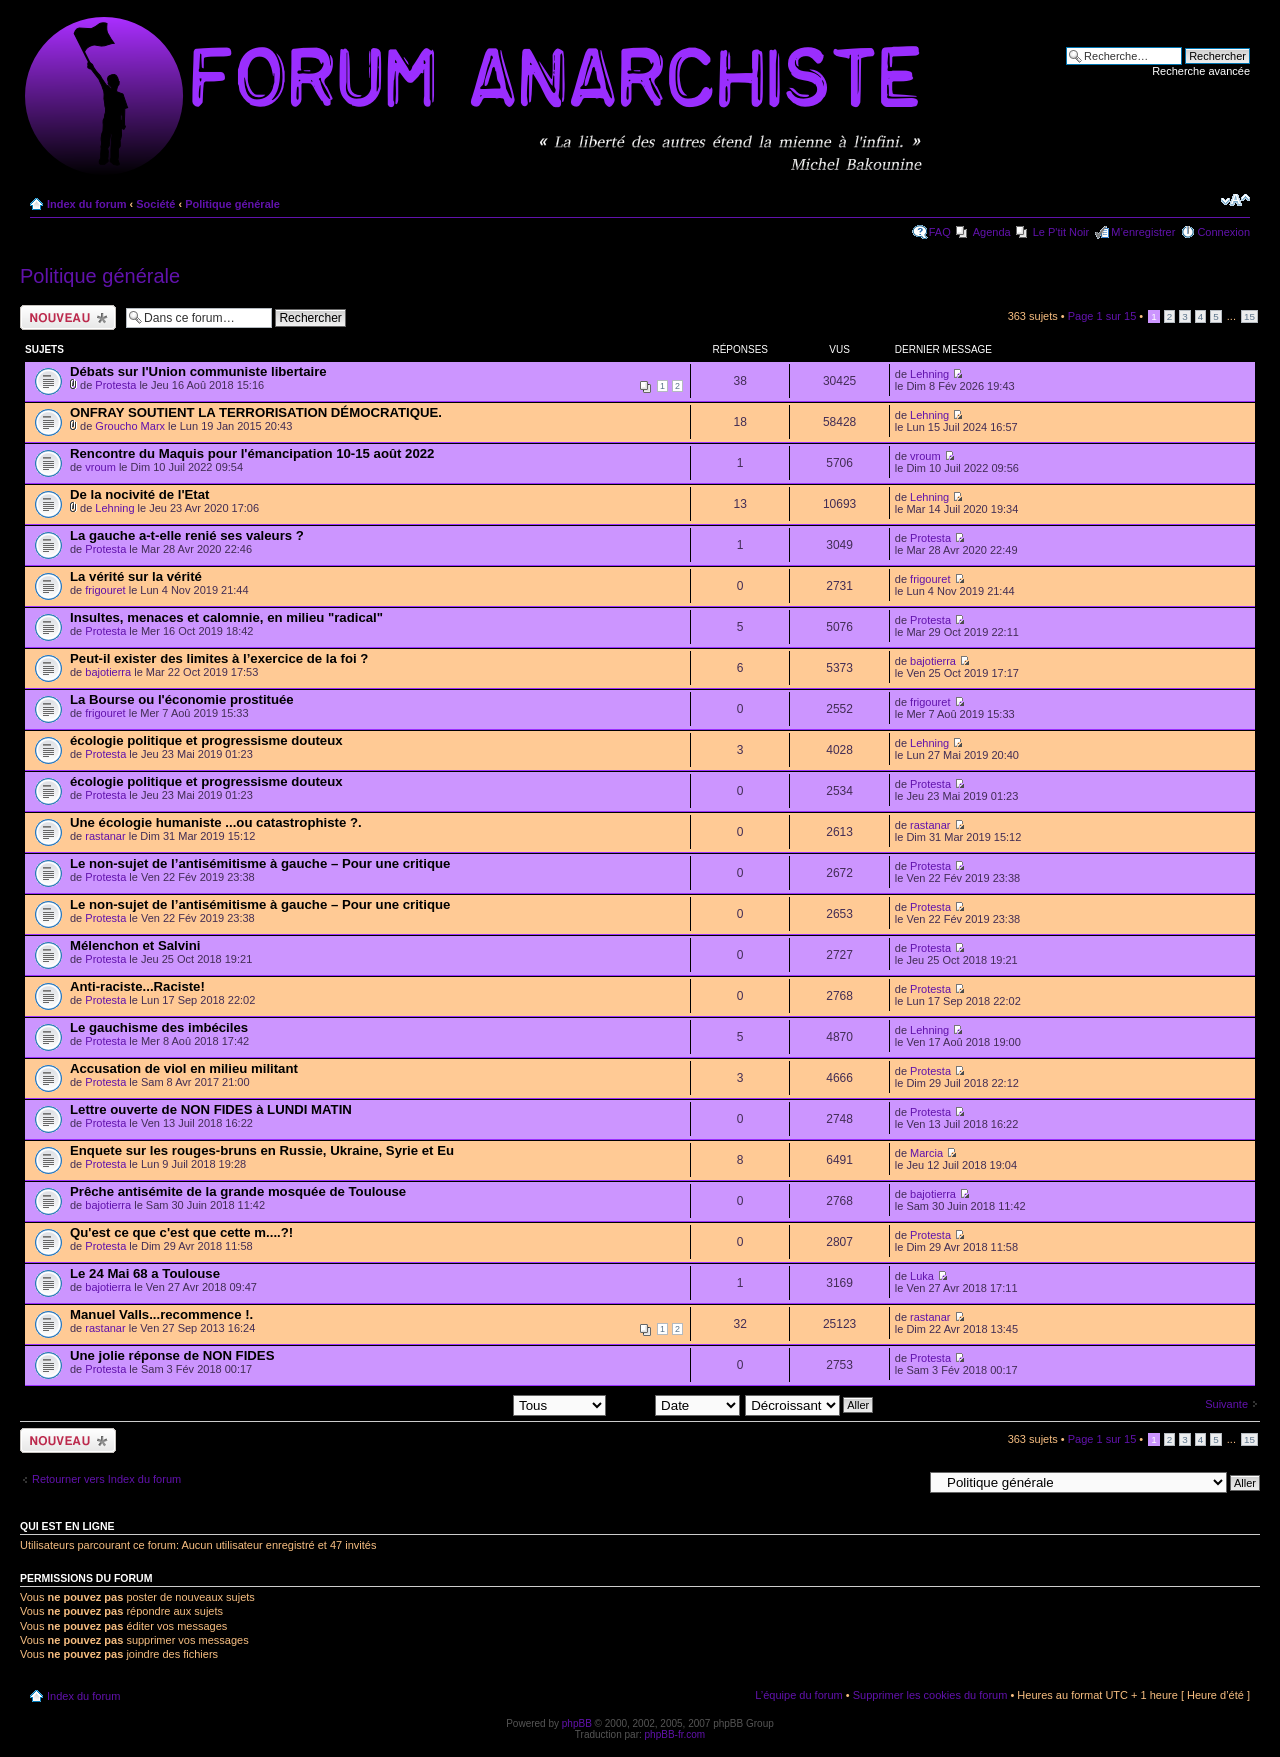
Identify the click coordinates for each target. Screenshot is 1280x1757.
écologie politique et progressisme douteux (206, 740)
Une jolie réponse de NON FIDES (172, 1355)
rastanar (105, 836)
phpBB (577, 1723)
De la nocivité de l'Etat (139, 494)
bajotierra (108, 672)
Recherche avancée (1201, 71)
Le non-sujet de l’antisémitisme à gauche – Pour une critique (260, 863)
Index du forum (86, 204)
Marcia (926, 1153)
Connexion (1223, 232)
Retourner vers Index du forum (106, 1479)
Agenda (992, 232)
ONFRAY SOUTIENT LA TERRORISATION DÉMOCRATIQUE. (256, 412)
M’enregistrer (1143, 232)
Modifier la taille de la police (1235, 200)
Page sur (1102, 316)
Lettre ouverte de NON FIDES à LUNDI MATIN (211, 1109)
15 (1249, 316)
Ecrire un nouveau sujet (68, 317)
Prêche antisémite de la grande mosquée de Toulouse (238, 1191)
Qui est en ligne (67, 1526)
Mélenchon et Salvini (135, 945)
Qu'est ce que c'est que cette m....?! (181, 1232)
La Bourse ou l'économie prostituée (182, 699)
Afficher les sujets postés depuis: (478, 1404)
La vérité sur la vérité (136, 576)
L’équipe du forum (798, 1695)
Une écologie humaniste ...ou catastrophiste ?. (216, 822)
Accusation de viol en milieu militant (184, 1068)
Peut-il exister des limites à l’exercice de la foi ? (219, 658)
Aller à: (905, 1482)
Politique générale (232, 204)
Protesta (115, 385)
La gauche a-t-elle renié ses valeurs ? (187, 535)
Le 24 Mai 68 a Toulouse (145, 1273)
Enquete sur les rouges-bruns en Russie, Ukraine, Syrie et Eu (262, 1150)
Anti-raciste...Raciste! (137, 986)
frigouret (105, 590)
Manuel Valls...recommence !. (161, 1314)
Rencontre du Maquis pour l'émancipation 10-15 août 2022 (252, 453)
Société (155, 204)
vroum (100, 467)
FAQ (940, 232)
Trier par (675, 1404)
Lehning (929, 374)
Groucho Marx (130, 426)
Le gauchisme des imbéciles (159, 1027)
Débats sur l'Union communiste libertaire (198, 371)
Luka (922, 1276)
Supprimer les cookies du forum (930, 1695)
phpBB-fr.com (675, 1734)
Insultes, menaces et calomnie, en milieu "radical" (226, 617)
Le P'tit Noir (1061, 232)
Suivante (1226, 1404)
